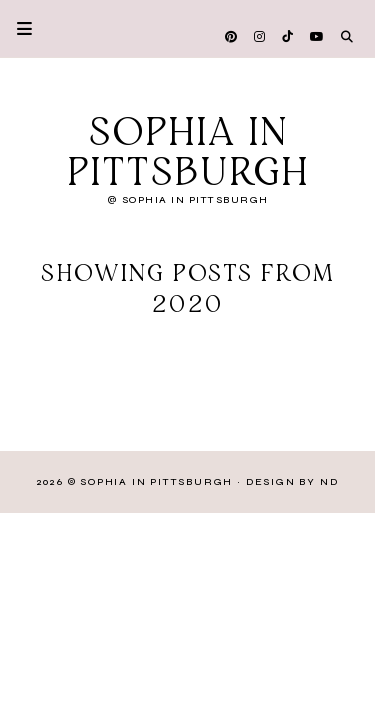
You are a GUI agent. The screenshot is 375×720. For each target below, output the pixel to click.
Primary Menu (16, 28)
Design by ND (292, 482)
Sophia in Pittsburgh (188, 154)
